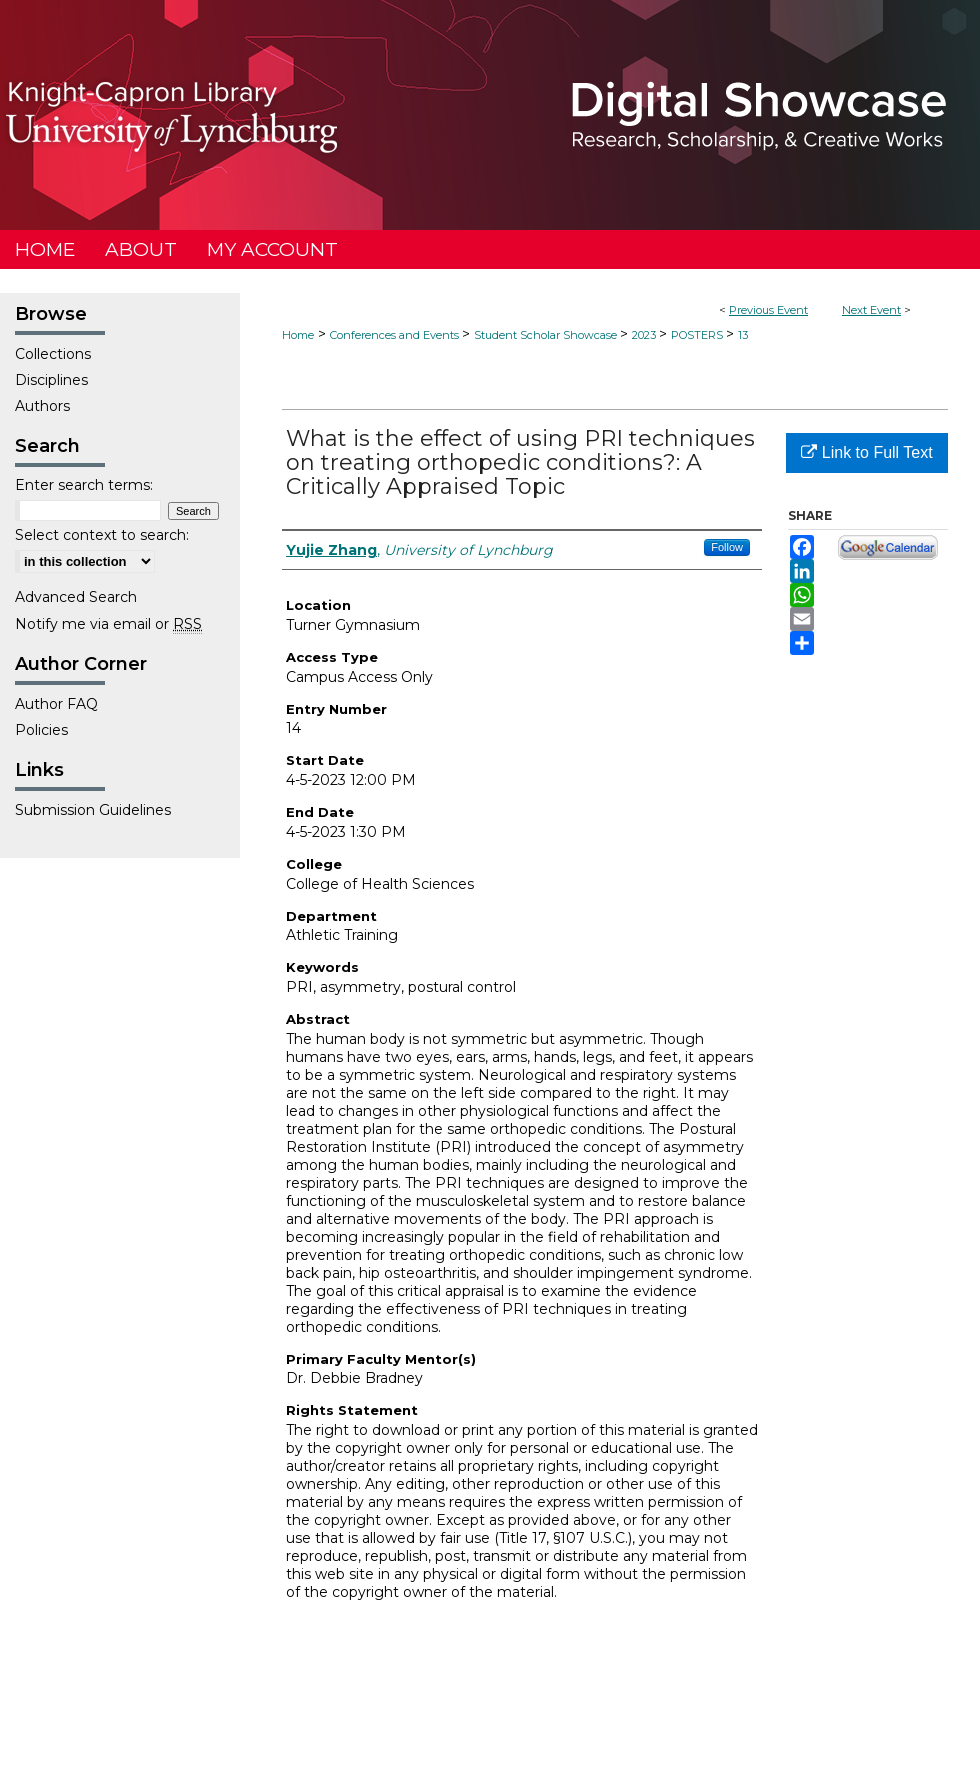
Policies (41, 730)
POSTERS (698, 335)
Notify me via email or (108, 624)
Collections (53, 354)
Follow (727, 547)
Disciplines (51, 380)
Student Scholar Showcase (547, 335)
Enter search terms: (84, 485)
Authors (42, 406)
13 (743, 335)
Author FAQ (56, 704)
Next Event (871, 310)
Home (298, 335)
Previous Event (768, 310)
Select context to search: (102, 535)
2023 (645, 335)
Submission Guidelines (93, 810)
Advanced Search (76, 597)
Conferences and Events (396, 335)
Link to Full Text (866, 452)
